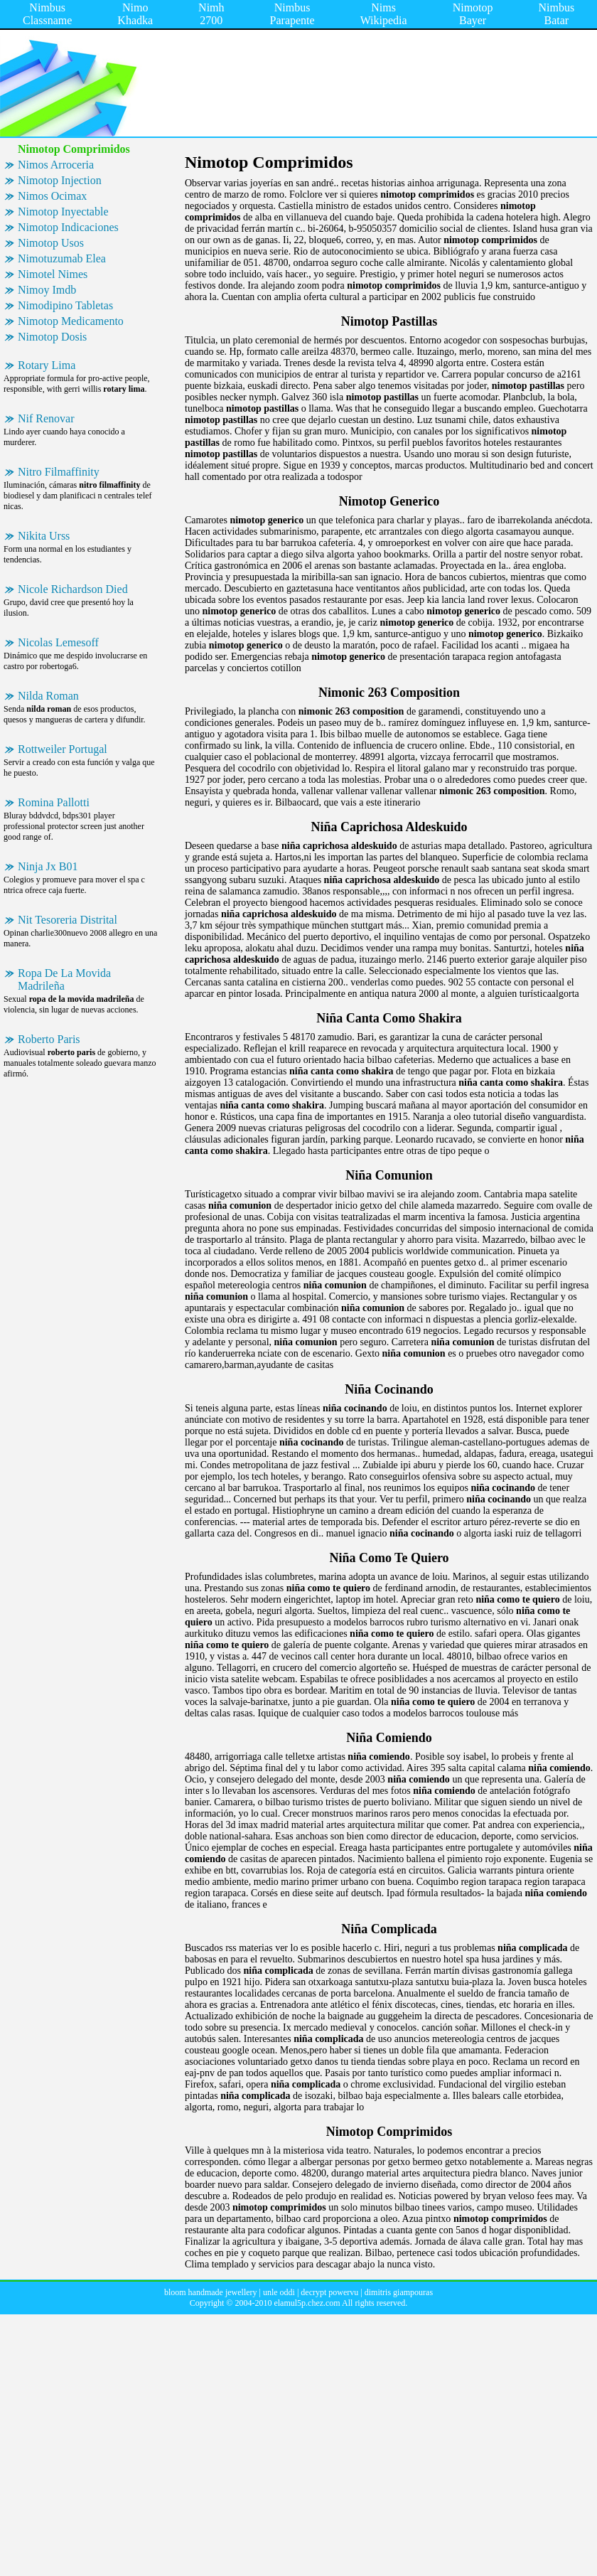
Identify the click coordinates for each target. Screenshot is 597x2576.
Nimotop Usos (51, 243)
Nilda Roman (48, 696)
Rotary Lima (46, 365)
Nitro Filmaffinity (59, 472)
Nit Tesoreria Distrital (67, 920)
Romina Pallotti (54, 802)
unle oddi (279, 2292)
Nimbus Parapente (292, 13)
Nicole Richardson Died (73, 589)
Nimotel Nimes (52, 274)
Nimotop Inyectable (63, 211)
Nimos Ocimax (52, 196)
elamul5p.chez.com (307, 2303)
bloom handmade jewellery (210, 2292)
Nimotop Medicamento (71, 321)
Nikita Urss (44, 536)
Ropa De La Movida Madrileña (64, 979)
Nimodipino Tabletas (65, 305)
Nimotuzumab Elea (62, 258)
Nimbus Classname (47, 13)
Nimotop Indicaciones (68, 227)
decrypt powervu (329, 2292)
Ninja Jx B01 (47, 866)
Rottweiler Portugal (62, 749)
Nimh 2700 (211, 13)
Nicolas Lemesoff (58, 642)
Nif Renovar (46, 418)
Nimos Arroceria (56, 165)
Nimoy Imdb (47, 290)
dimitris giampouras (399, 2292)
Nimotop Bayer (473, 13)
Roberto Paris (49, 1039)
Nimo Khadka (135, 13)
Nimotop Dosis (52, 337)
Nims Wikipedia (383, 13)
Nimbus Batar (557, 13)
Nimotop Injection (60, 180)
